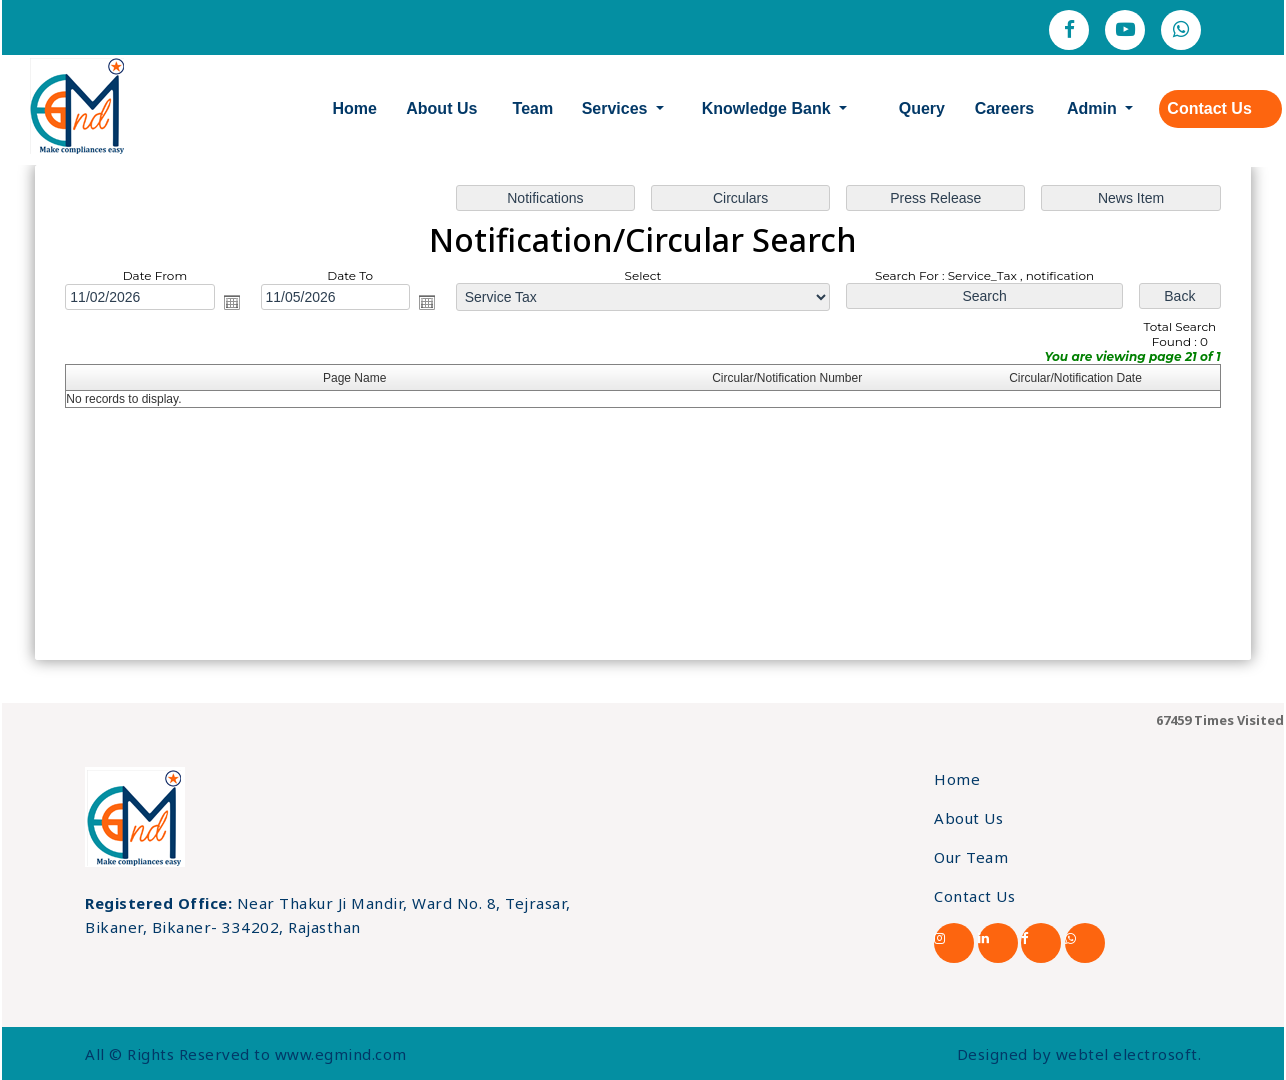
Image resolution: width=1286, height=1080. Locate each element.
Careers (1005, 108)
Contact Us (1209, 108)
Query (922, 108)
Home (355, 108)
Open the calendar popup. (232, 302)
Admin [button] (1094, 108)
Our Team (971, 857)
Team (533, 108)
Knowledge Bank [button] (768, 108)
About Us (441, 108)
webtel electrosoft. (1129, 1054)
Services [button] (617, 108)
